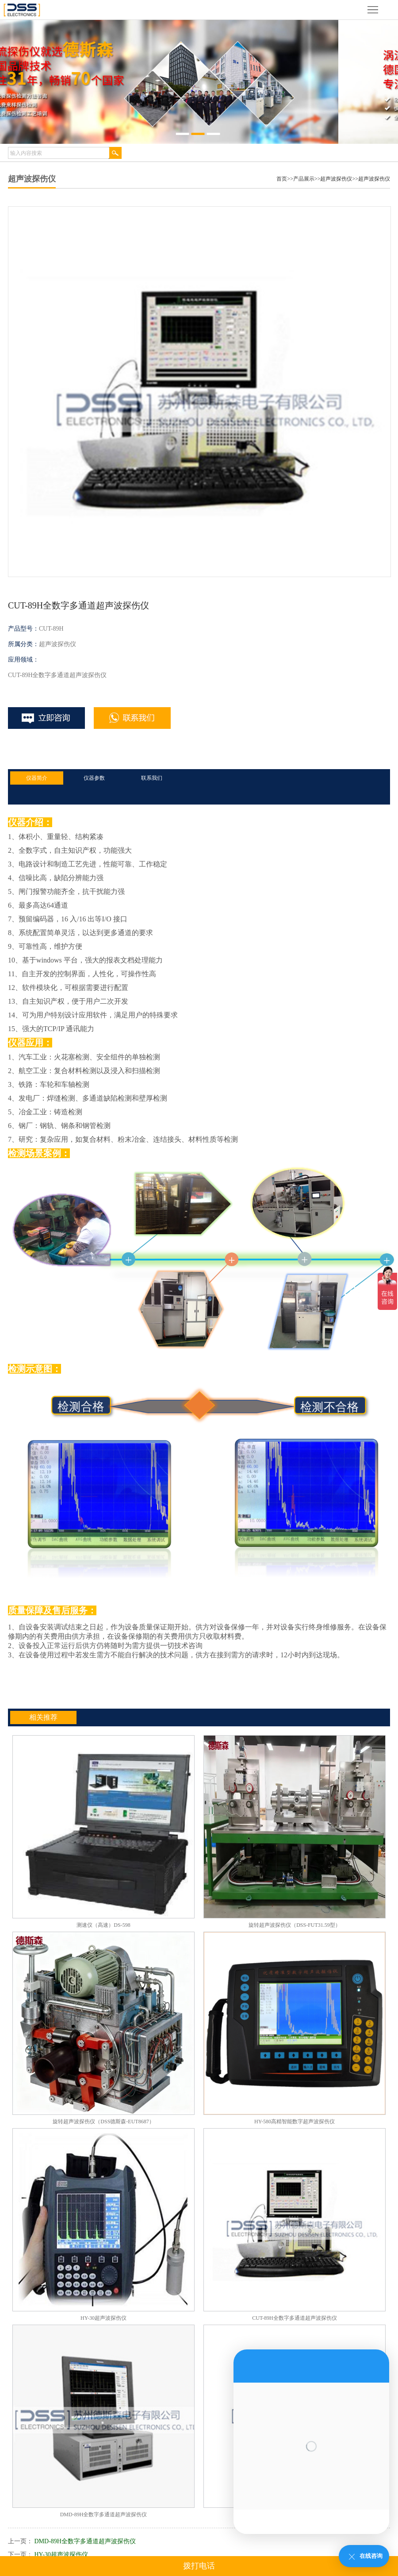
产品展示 (303, 179)
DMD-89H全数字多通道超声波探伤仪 (85, 2541)
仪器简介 (36, 778)
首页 (281, 179)
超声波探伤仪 (336, 179)
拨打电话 (199, 2565)
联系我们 (151, 778)
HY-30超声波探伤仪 (61, 2554)
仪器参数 (94, 778)
